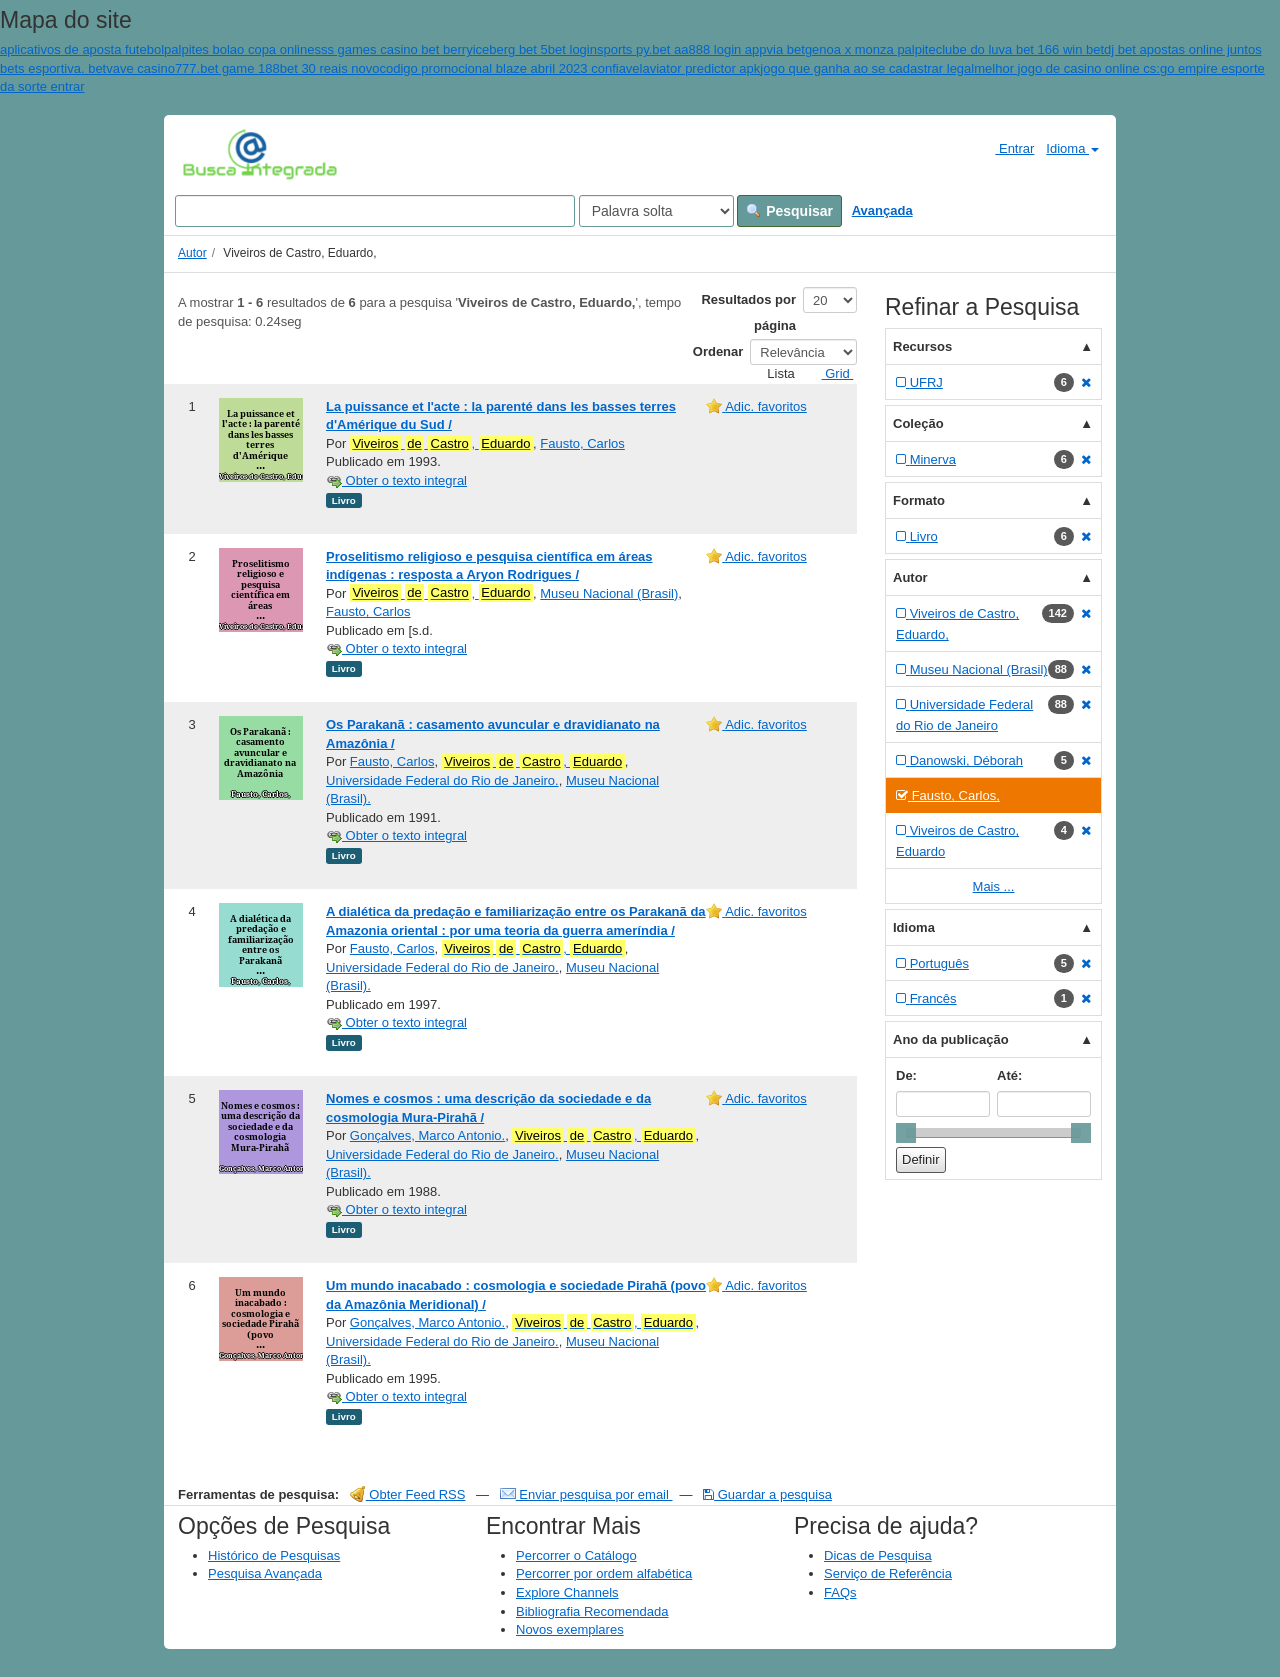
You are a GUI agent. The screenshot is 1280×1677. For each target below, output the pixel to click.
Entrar (1006, 148)
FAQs (840, 1592)
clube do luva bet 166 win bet (1020, 49)
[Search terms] (375, 211)
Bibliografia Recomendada (592, 1611)
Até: (1009, 1075)
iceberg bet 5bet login (535, 49)
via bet (786, 49)
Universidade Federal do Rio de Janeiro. (442, 780)
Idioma (1072, 148)
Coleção (918, 423)
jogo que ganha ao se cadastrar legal (867, 68)
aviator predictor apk (702, 68)
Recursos (922, 346)
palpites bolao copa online (239, 49)
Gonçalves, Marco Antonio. (427, 1135)
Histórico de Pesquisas (274, 1555)
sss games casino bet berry (393, 49)
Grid (830, 373)
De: (906, 1075)
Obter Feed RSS (408, 1494)
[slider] (906, 1133)
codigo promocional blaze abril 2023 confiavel (510, 68)
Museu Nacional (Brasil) (609, 593)
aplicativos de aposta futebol (82, 49)
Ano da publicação (951, 1039)
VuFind (213, 153)
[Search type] (656, 211)
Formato (919, 500)
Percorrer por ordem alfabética (604, 1573)
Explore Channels (567, 1592)
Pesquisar (789, 211)
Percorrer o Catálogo (576, 1555)
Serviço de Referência (888, 1573)
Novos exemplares (570, 1629)
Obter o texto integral (396, 480)
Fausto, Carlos (582, 443)
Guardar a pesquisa (767, 1494)
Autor (192, 253)
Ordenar (718, 351)
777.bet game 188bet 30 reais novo (277, 68)
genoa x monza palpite (870, 49)
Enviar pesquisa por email (586, 1494)
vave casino (140, 68)
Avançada (882, 210)
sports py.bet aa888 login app (682, 49)
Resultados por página (748, 312)
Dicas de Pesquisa (878, 1555)
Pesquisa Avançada (265, 1573)
